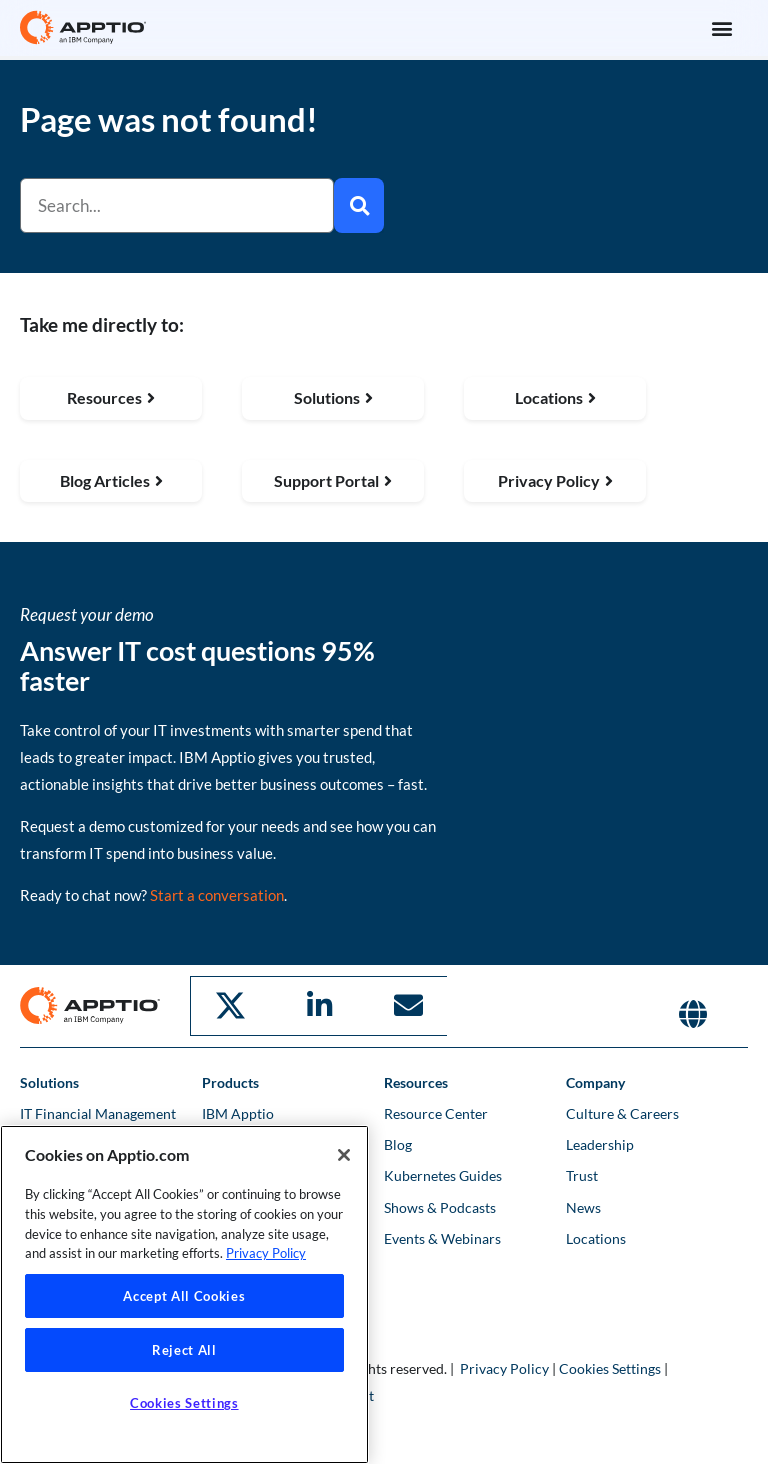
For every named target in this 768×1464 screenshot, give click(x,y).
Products (230, 1083)
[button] (721, 27)
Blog (398, 1145)
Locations (596, 1239)
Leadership (600, 1145)
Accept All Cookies (184, 1296)
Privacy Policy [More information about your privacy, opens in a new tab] (266, 1253)
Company (595, 1083)
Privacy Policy (504, 1369)
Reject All (184, 1350)
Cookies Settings (610, 1369)
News (583, 1208)
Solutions (49, 1083)
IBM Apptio (238, 1114)
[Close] (344, 1155)
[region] (184, 1294)
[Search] (359, 205)
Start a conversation (217, 899)
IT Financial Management (98, 1114)
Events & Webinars (442, 1239)
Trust (582, 1177)
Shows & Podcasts (440, 1208)
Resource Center (436, 1114)
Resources (416, 1083)
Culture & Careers (622, 1114)
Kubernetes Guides (443, 1177)
